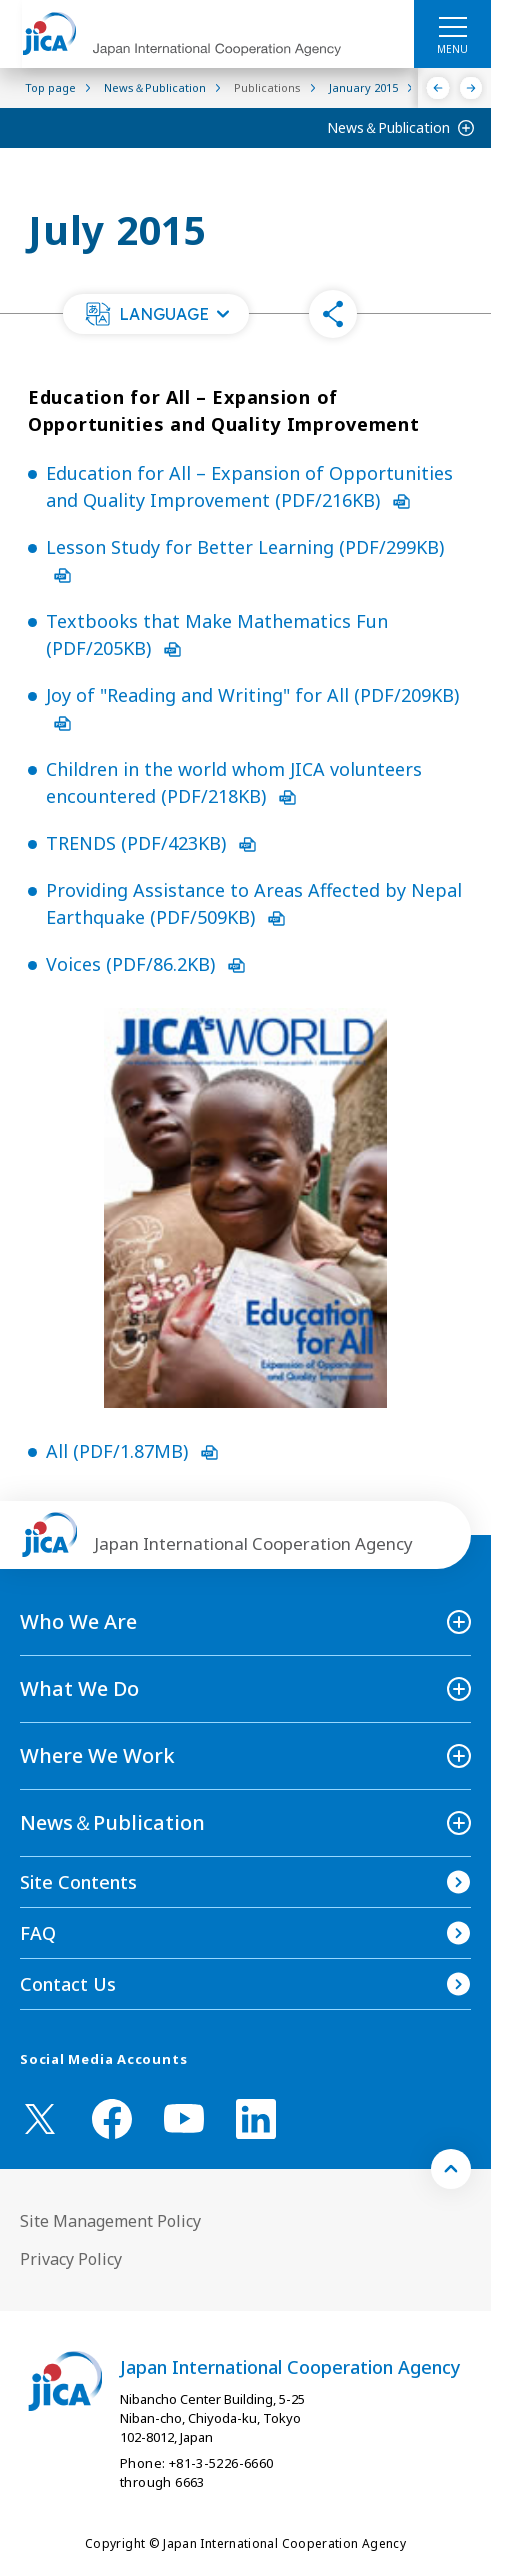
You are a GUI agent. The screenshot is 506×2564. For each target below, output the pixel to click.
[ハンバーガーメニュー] (452, 26)
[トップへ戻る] (451, 2169)
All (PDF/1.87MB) (132, 1451)
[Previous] (438, 88)
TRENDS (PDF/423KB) (151, 843)
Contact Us (68, 1984)
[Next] (471, 88)
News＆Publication (388, 127)
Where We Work (97, 1755)
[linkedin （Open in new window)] (256, 2119)
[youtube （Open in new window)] (184, 2118)
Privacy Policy (71, 2259)
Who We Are (78, 1621)
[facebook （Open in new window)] (112, 2119)
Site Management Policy (110, 2221)
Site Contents (78, 1882)
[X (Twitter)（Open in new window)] (40, 2119)
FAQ (38, 1933)
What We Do (79, 1688)
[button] (156, 314)
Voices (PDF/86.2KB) (145, 964)
